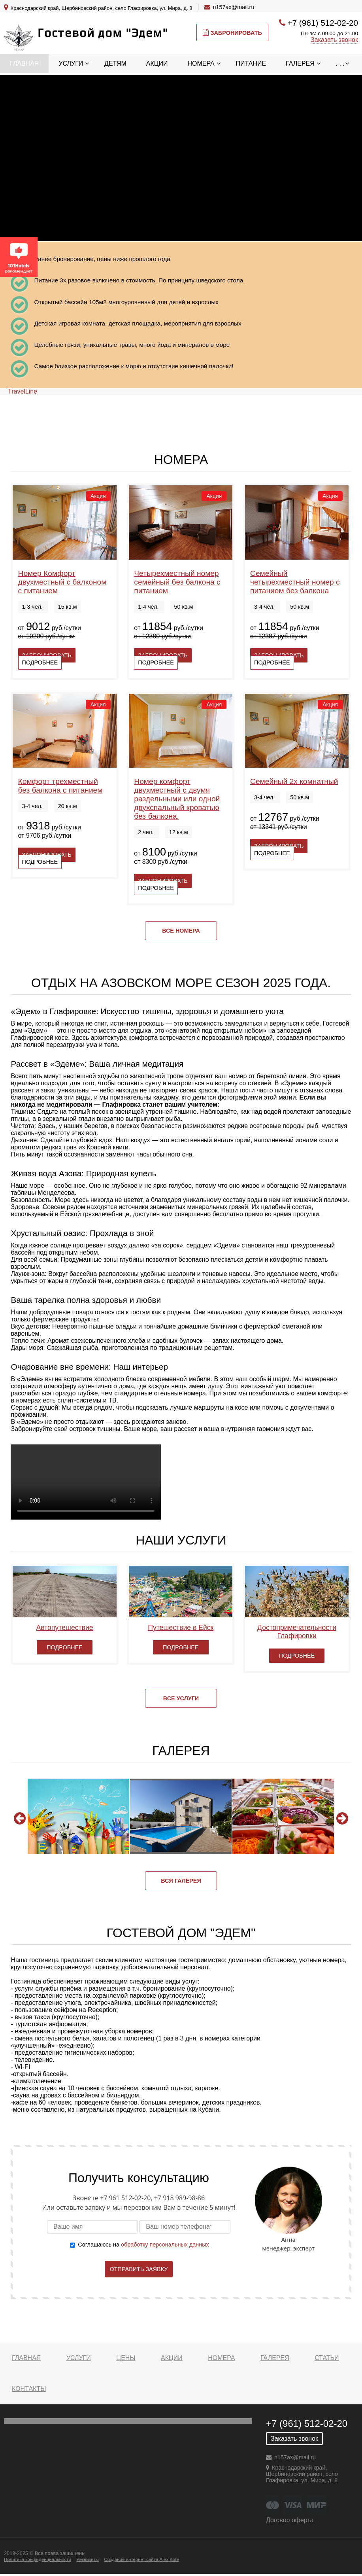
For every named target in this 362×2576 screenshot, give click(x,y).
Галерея (300, 63)
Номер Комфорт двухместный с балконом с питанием (62, 582)
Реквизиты (87, 2559)
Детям (115, 63)
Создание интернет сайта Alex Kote (141, 2559)
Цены (125, 2358)
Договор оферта (289, 2520)
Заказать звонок (334, 39)
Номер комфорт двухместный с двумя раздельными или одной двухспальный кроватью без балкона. (177, 798)
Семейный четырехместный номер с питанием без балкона (295, 582)
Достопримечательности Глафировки (296, 1632)
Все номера (181, 930)
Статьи (327, 2358)
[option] (78, 1816)
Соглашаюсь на (143, 2244)
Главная (24, 63)
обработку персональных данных (165, 2244)
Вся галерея (181, 1881)
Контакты (29, 2388)
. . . (340, 63)
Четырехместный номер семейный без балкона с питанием (177, 582)
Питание (251, 63)
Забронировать (232, 32)
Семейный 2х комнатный (294, 781)
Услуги (70, 63)
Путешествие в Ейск (180, 1628)
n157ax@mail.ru (233, 7)
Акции (157, 63)
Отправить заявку (139, 2269)
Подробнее (40, 662)
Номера (201, 63)
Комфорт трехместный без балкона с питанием (60, 785)
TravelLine (22, 391)
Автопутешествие (64, 1628)
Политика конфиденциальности (37, 2559)
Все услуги (181, 1698)
